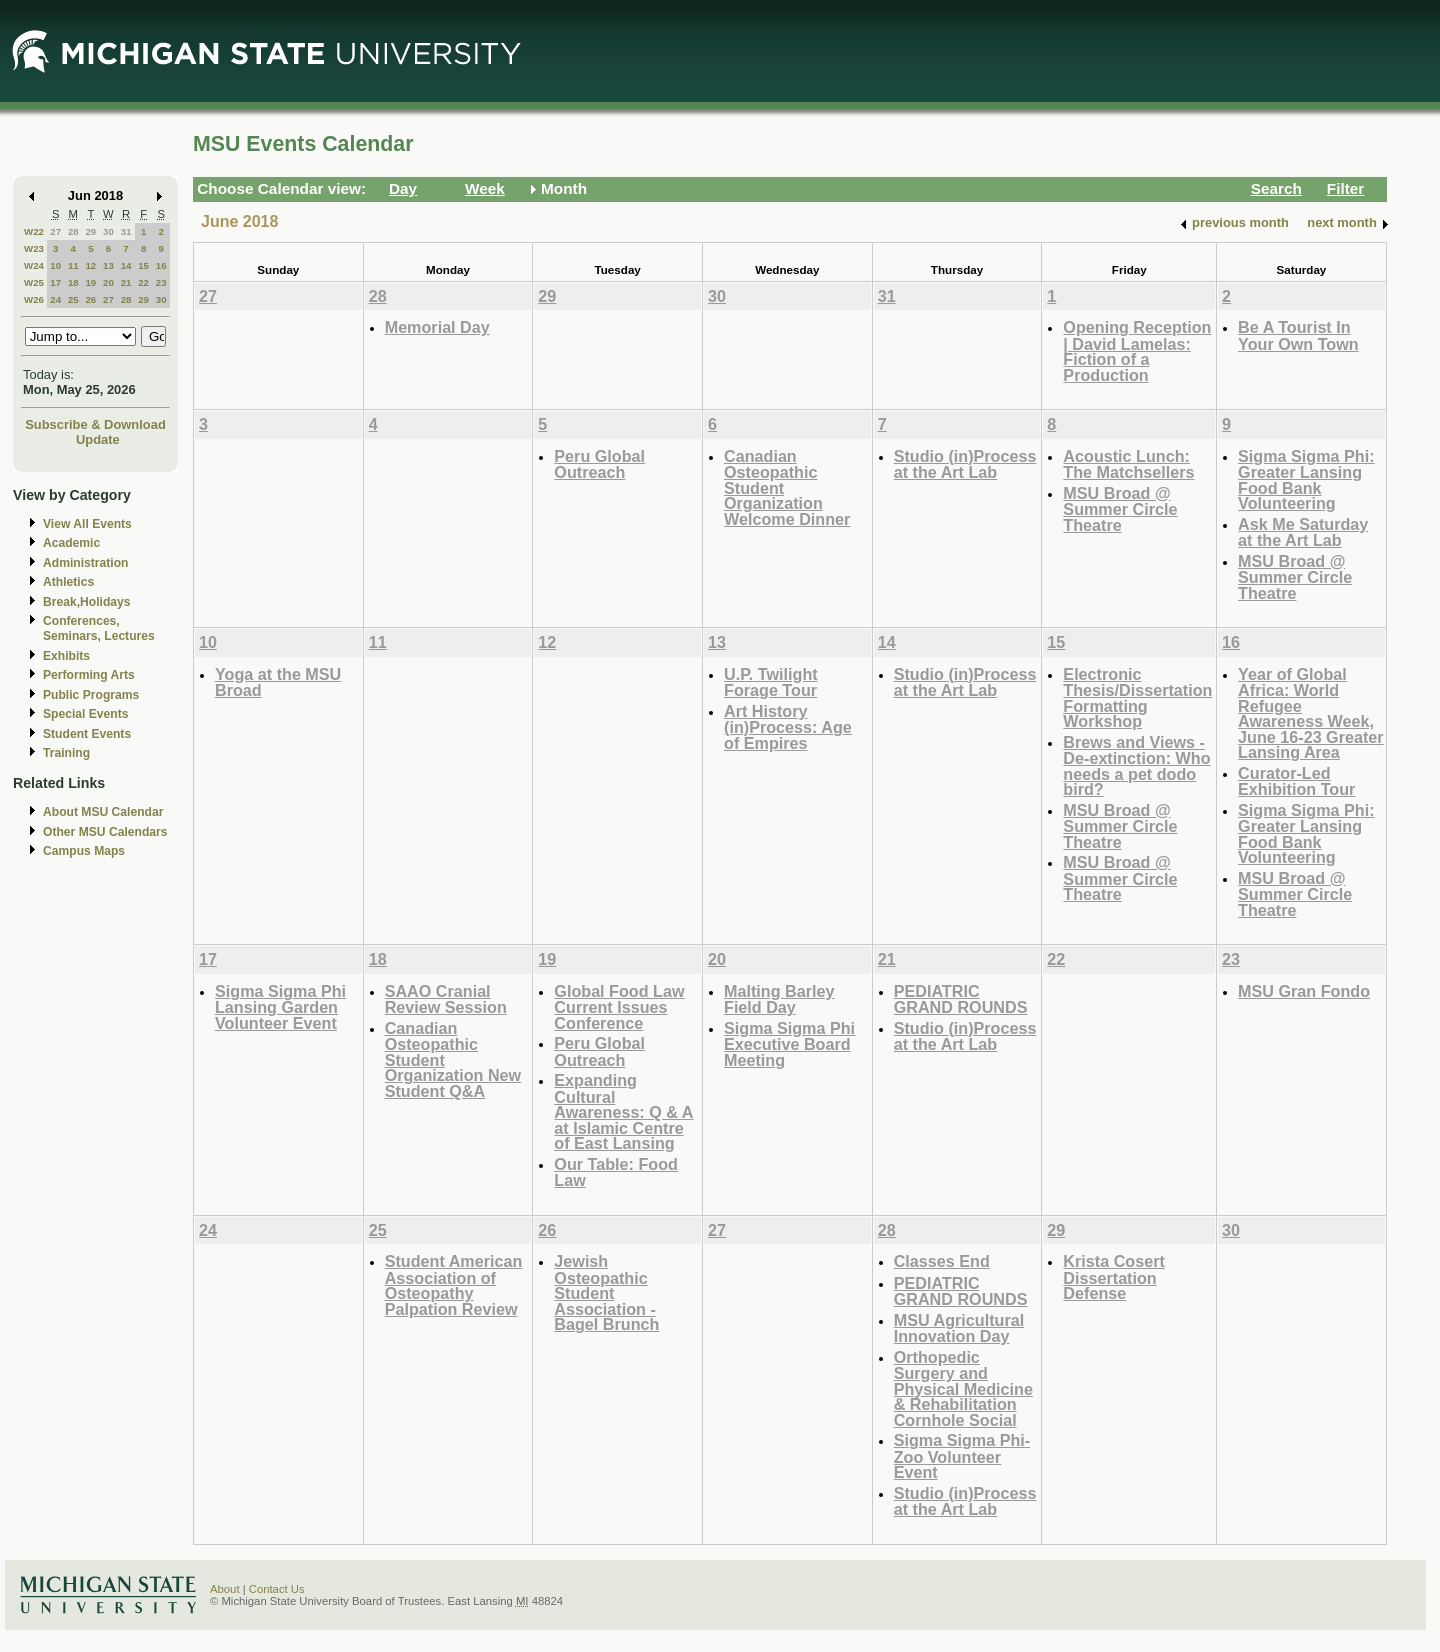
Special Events (85, 714)
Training (66, 753)
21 (126, 282)
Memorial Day (437, 327)
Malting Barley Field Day (779, 999)
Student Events (87, 734)
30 (108, 231)
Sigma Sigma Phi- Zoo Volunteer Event (962, 1456)
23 (161, 282)
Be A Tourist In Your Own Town (1298, 335)
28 (73, 231)
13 (108, 265)
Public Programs (91, 695)
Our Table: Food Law (616, 1172)
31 (126, 231)
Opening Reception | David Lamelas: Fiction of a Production (1137, 351)
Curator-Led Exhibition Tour (1296, 781)
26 (90, 299)
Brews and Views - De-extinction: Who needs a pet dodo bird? (1136, 766)
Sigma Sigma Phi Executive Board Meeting (789, 1044)
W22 (34, 231)
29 (90, 231)
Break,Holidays (87, 602)
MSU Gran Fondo (1304, 991)
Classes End (942, 1261)
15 (143, 265)
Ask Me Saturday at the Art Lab (1303, 532)
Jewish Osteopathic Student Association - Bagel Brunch (606, 1292)
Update (98, 439)
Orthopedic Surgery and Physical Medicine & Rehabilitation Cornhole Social (963, 1388)
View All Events (87, 524)
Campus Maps (84, 851)
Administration (85, 563)
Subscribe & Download (95, 424)
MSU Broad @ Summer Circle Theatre (1120, 509)
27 (55, 231)
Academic (71, 543)
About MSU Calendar (103, 812)
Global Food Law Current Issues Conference (619, 1007)
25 (73, 299)
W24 (34, 265)
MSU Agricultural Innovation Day (959, 1328)
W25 (34, 282)
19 (90, 282)
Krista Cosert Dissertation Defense (1113, 1277)
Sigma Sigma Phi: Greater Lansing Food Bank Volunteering (1306, 480)
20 (108, 282)
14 (126, 265)
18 (73, 282)
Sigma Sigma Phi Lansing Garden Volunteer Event (280, 1007)
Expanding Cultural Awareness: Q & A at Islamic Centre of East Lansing (623, 1111)
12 (90, 265)
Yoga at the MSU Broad (278, 682)
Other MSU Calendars (105, 832)
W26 (34, 299)
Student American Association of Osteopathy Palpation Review (454, 1285)
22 (143, 282)
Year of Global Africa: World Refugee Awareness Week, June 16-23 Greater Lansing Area (1311, 713)
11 (73, 265)
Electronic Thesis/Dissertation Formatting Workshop (1137, 698)
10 (55, 265)
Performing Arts (89, 675)
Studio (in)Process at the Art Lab (965, 464)
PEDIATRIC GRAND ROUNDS (961, 999)
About (225, 1589)
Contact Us (277, 1589)
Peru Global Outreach (599, 464)
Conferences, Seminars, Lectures (99, 628)
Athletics (68, 582)
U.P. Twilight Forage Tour (771, 682)
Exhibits (66, 656)
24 (55, 299)
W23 (34, 248)
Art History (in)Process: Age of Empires (788, 727)
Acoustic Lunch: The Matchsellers (1128, 464)
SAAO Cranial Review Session (446, 999)
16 (161, 265)
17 (55, 282)
